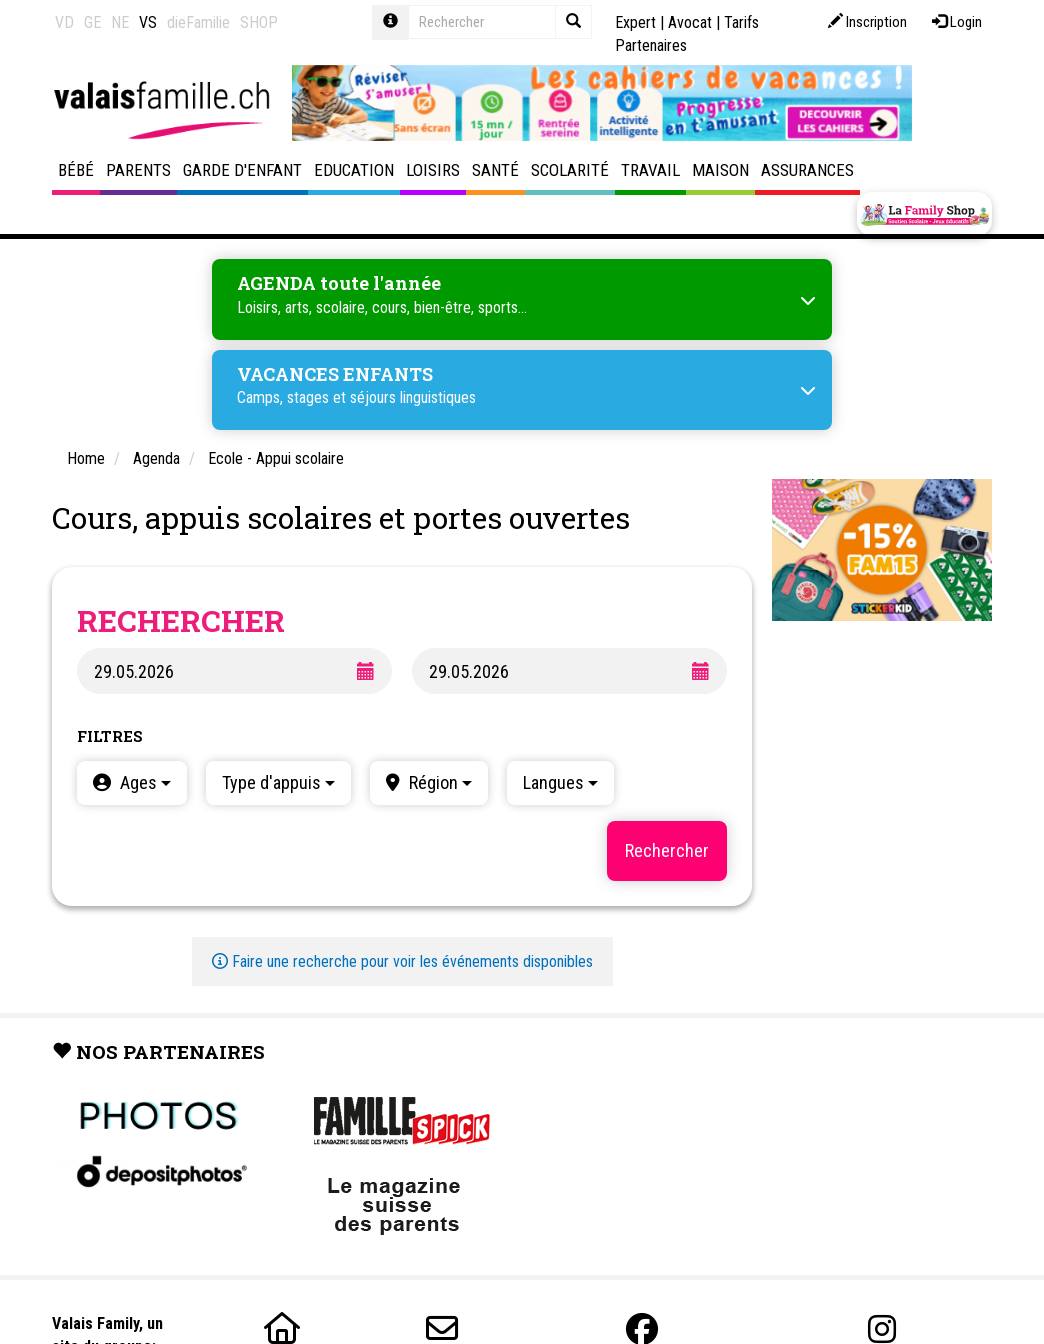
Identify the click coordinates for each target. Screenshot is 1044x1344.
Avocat (690, 22)
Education (354, 170)
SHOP (259, 22)
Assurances (807, 170)
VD (64, 22)
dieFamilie (198, 22)
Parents (138, 170)
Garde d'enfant (242, 170)
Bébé (76, 170)
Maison (720, 170)
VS (148, 22)
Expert (635, 22)
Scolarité (570, 170)
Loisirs (433, 170)
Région (438, 782)
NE (120, 22)
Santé (495, 170)
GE (92, 22)
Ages (143, 782)
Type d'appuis (278, 782)
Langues (560, 782)
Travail (650, 170)
